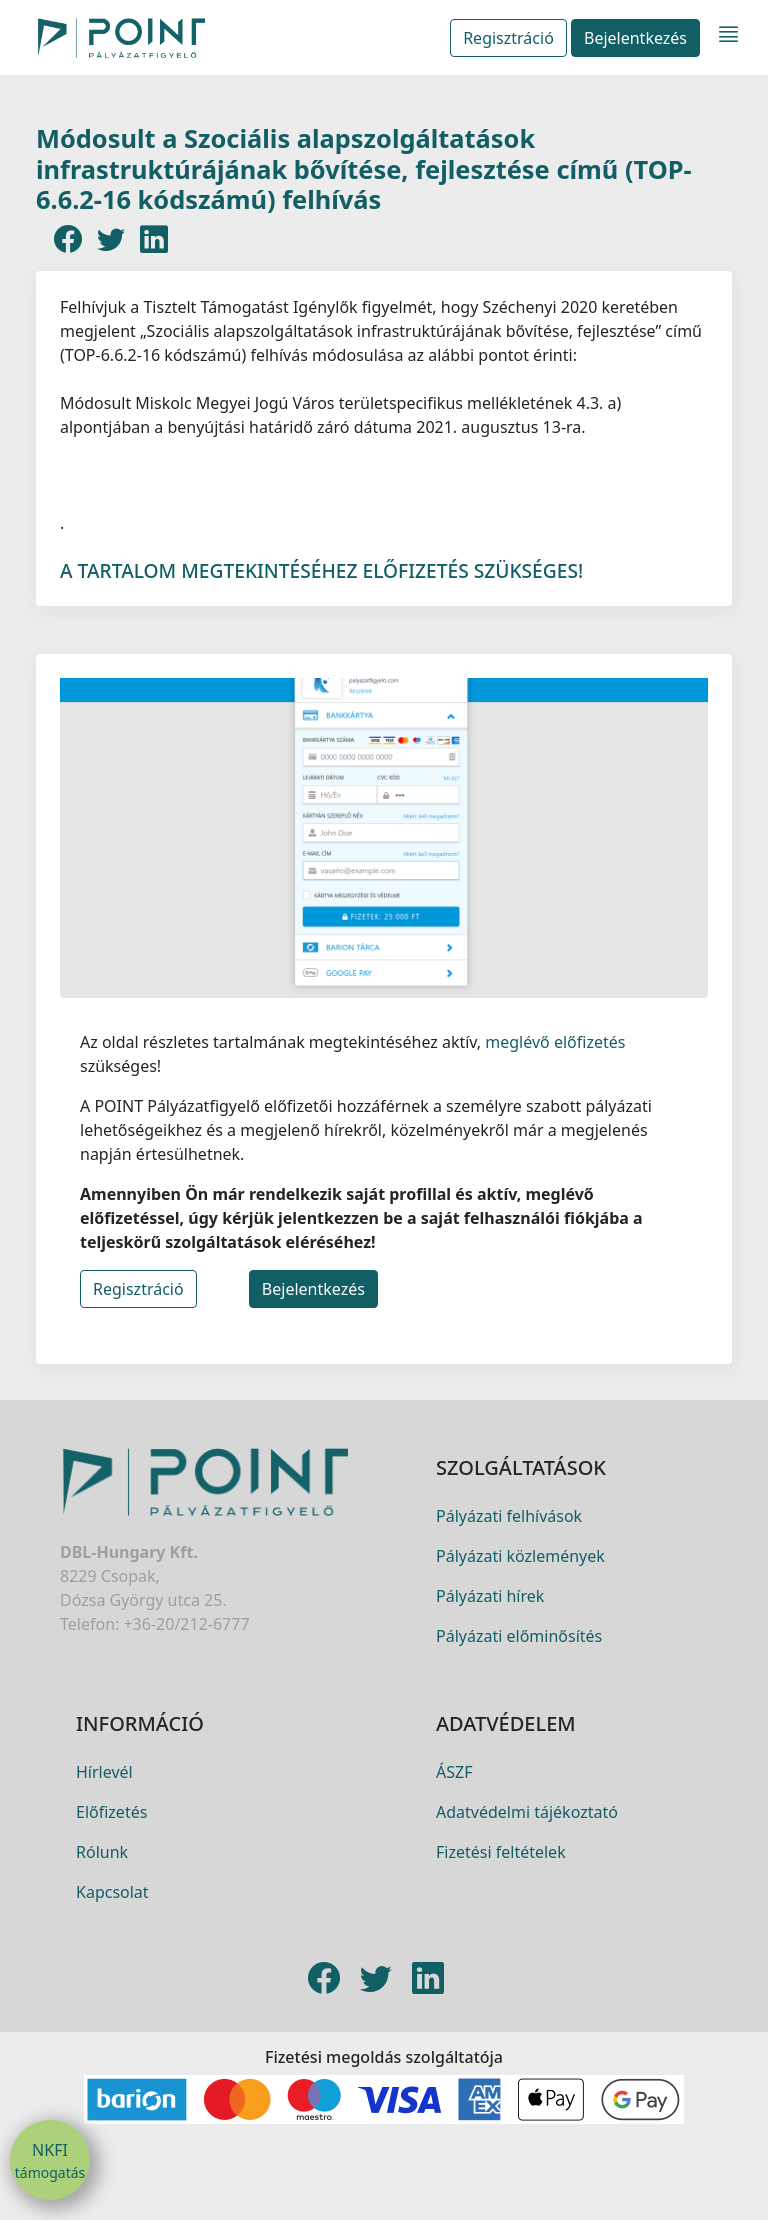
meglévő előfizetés (553, 1052)
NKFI (50, 2161)
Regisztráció (508, 38)
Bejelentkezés (635, 38)
